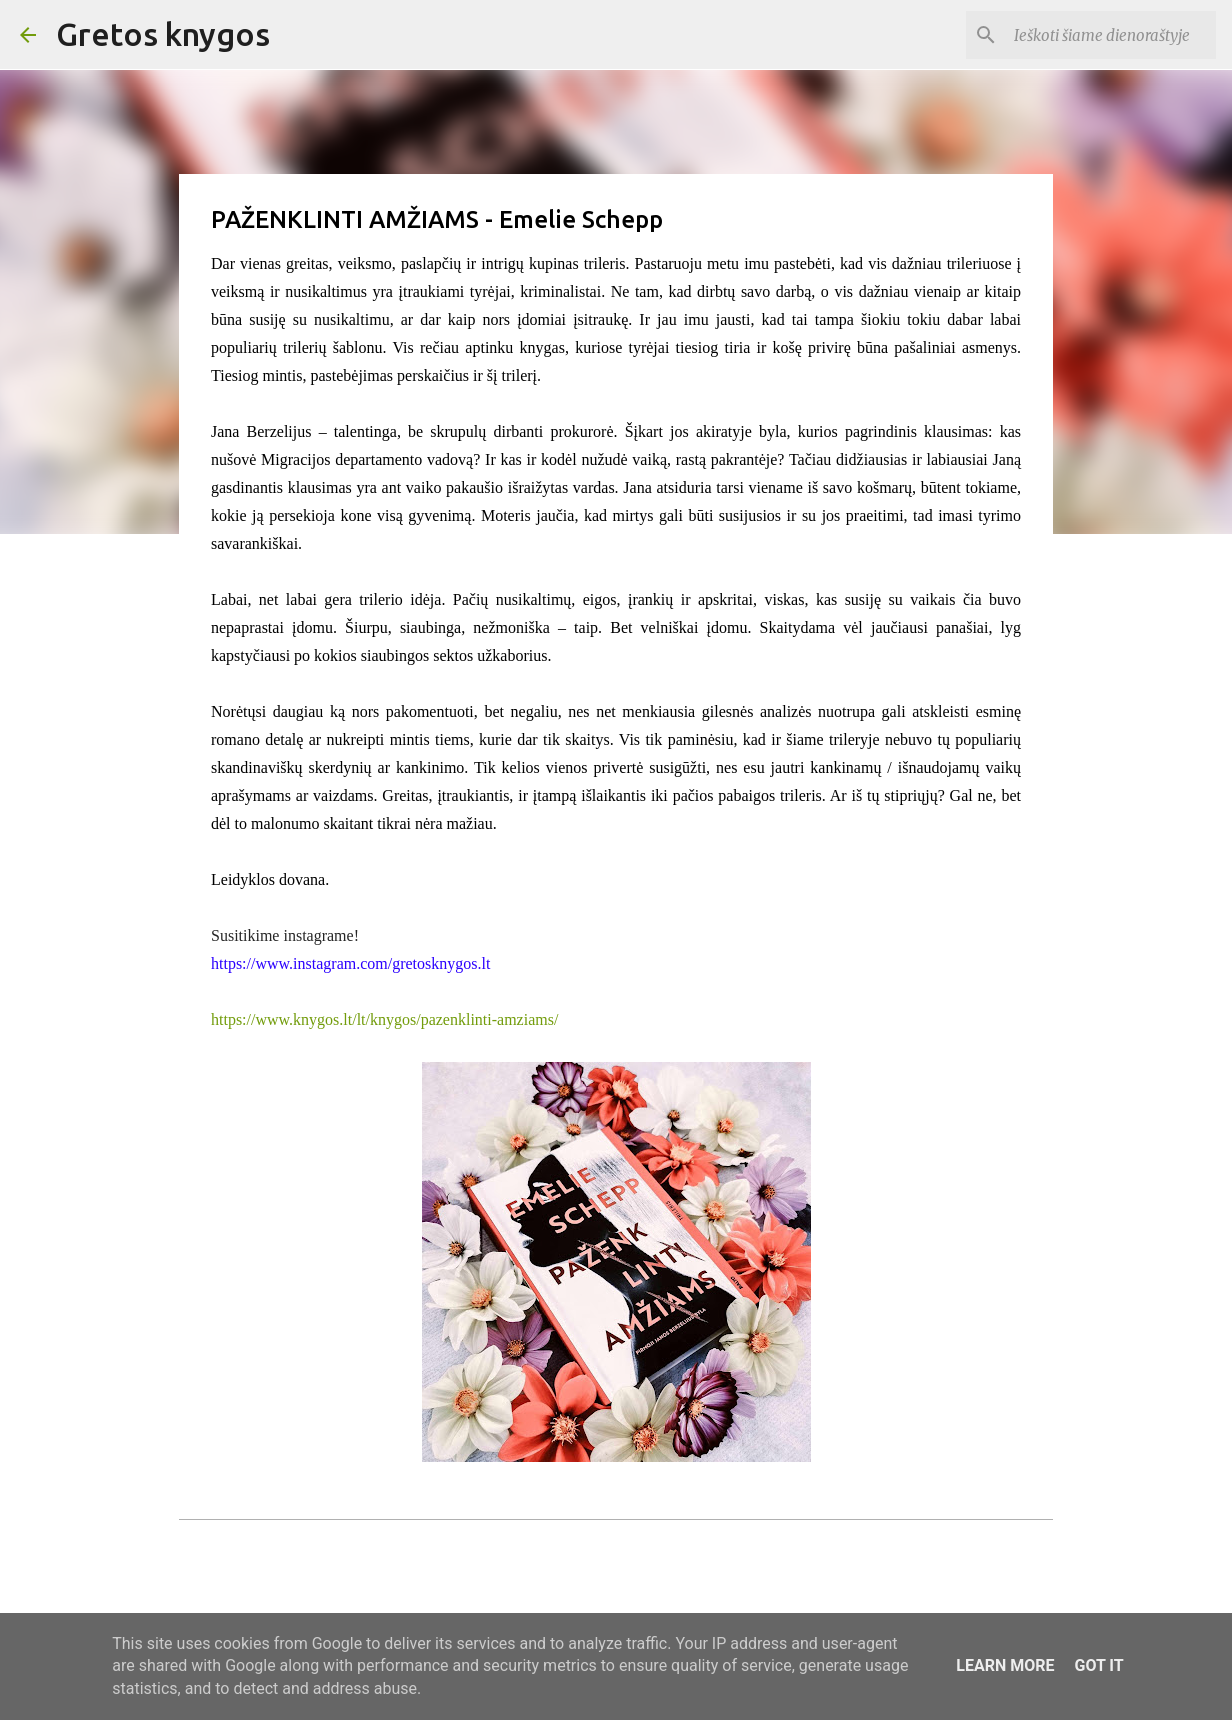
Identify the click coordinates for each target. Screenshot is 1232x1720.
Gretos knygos (163, 34)
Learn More (1005, 1665)
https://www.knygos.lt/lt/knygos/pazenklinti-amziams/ (384, 1019)
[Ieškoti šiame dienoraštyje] (1111, 35)
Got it (1098, 1665)
